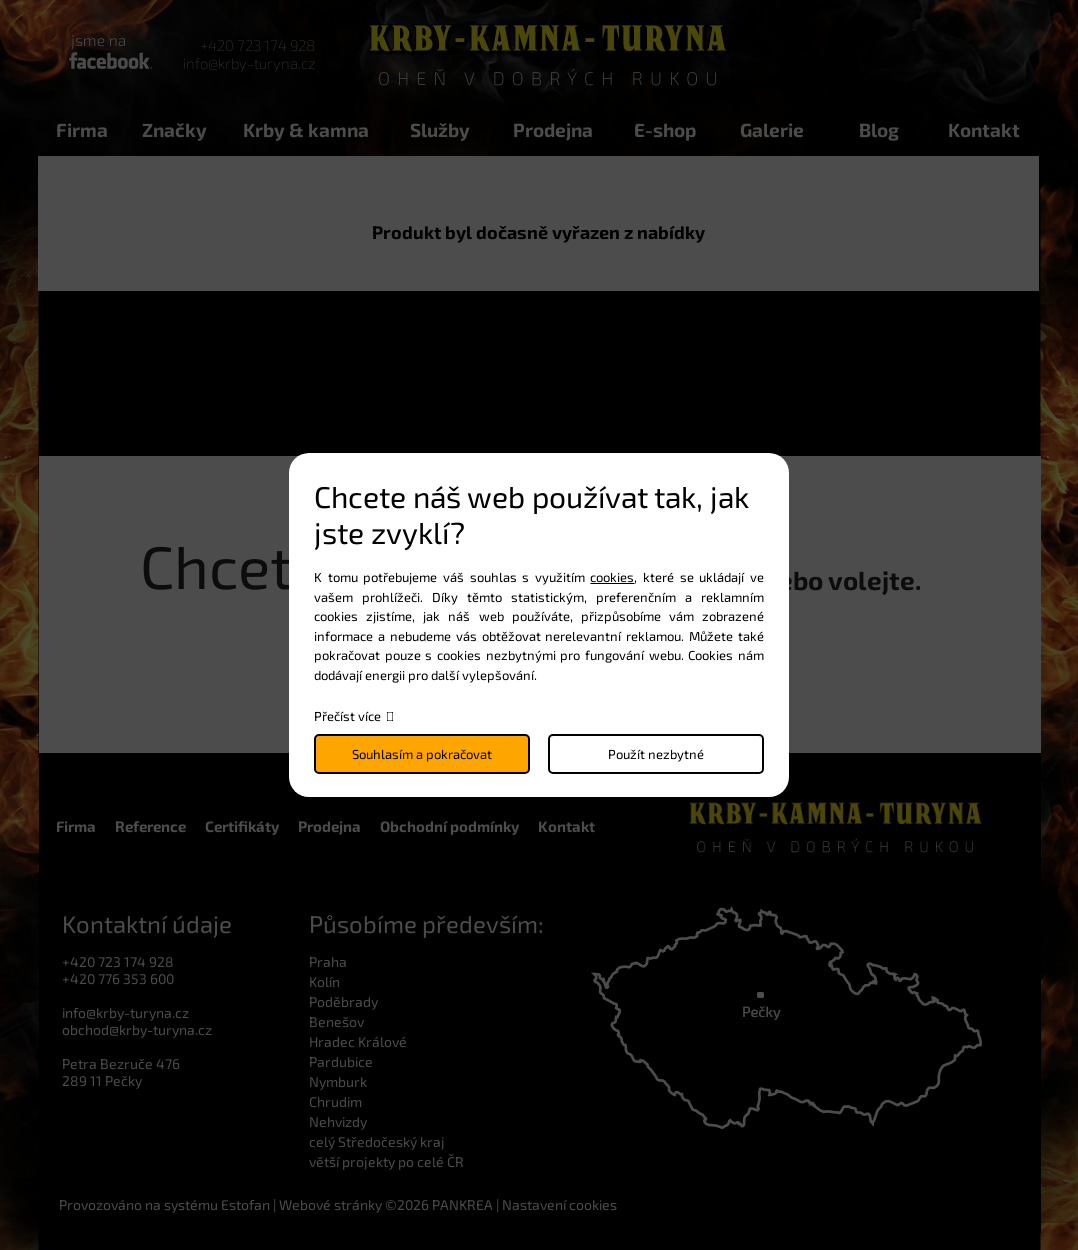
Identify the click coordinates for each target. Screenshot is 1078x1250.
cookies (612, 577)
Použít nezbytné (656, 754)
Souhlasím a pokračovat (422, 754)
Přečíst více (347, 716)
